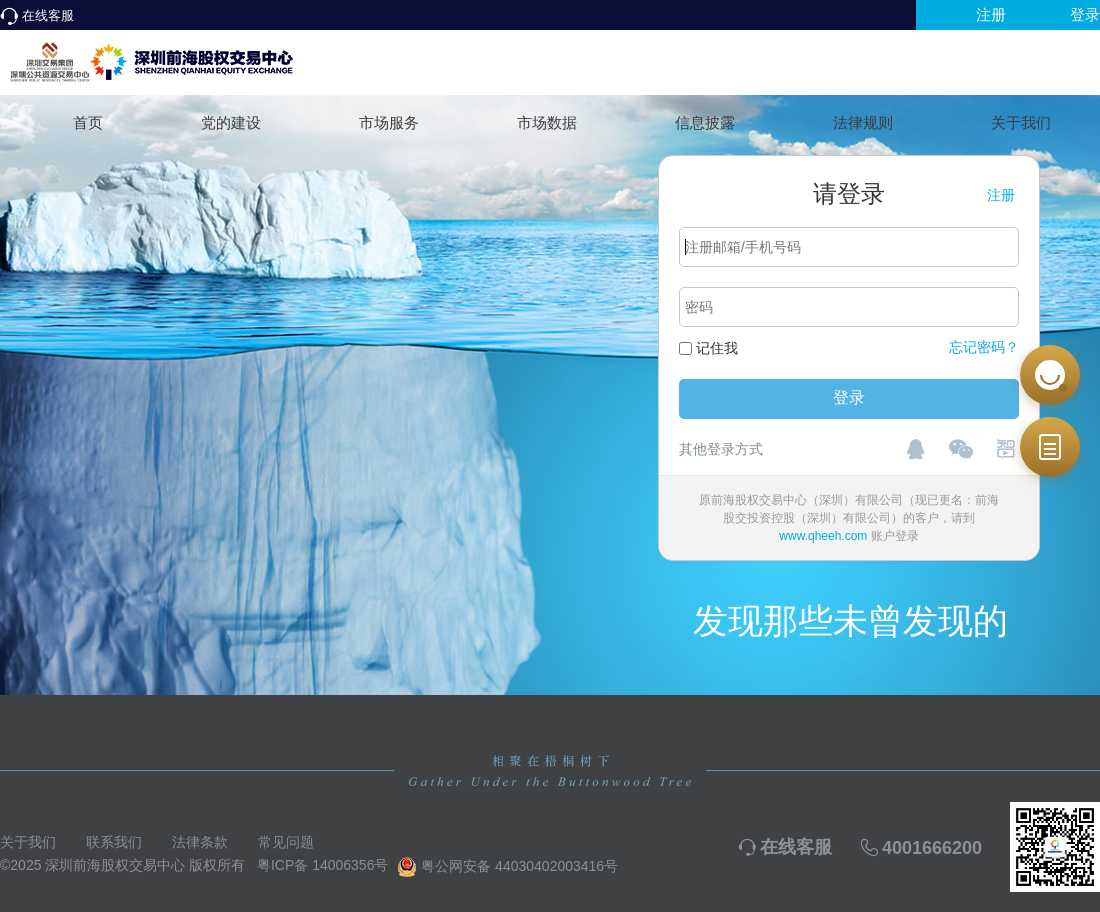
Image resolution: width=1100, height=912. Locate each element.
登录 (1085, 14)
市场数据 (547, 122)
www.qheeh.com (823, 536)
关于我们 (1021, 122)
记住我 (717, 348)
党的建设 (231, 122)
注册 (991, 14)
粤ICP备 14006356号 (323, 865)
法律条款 (200, 842)
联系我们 (114, 842)
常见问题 (286, 842)
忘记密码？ (984, 347)
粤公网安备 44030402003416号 (507, 867)
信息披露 (705, 122)
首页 (88, 122)
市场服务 (389, 122)
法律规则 (863, 122)
